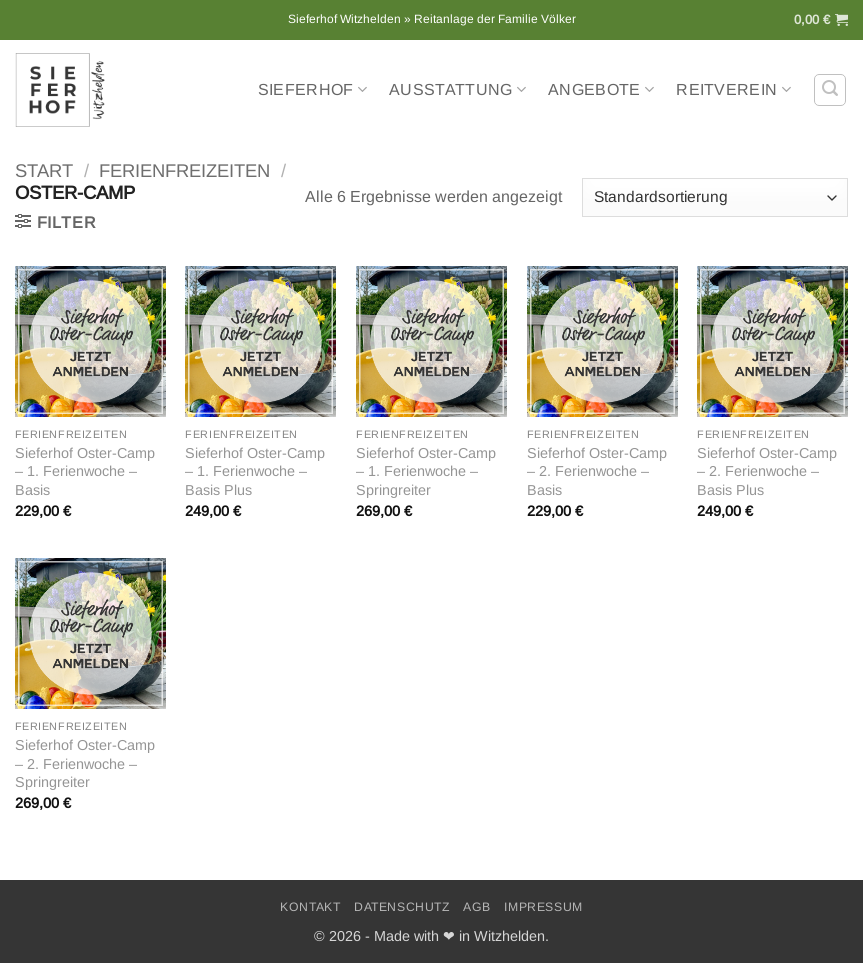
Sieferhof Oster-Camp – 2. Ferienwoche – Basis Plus (767, 471)
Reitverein (733, 89)
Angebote (601, 89)
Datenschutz (402, 907)
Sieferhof (312, 89)
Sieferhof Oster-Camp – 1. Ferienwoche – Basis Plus (255, 471)
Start (44, 170)
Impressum (543, 907)
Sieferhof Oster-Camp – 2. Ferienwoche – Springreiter (85, 763)
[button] (821, 20)
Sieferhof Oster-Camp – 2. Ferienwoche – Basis (597, 471)
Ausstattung (457, 89)
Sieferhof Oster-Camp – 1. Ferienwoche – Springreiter (426, 471)
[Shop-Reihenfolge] (715, 197)
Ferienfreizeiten (184, 170)
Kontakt (310, 907)
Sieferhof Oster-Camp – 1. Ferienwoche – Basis (85, 471)
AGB (477, 907)
